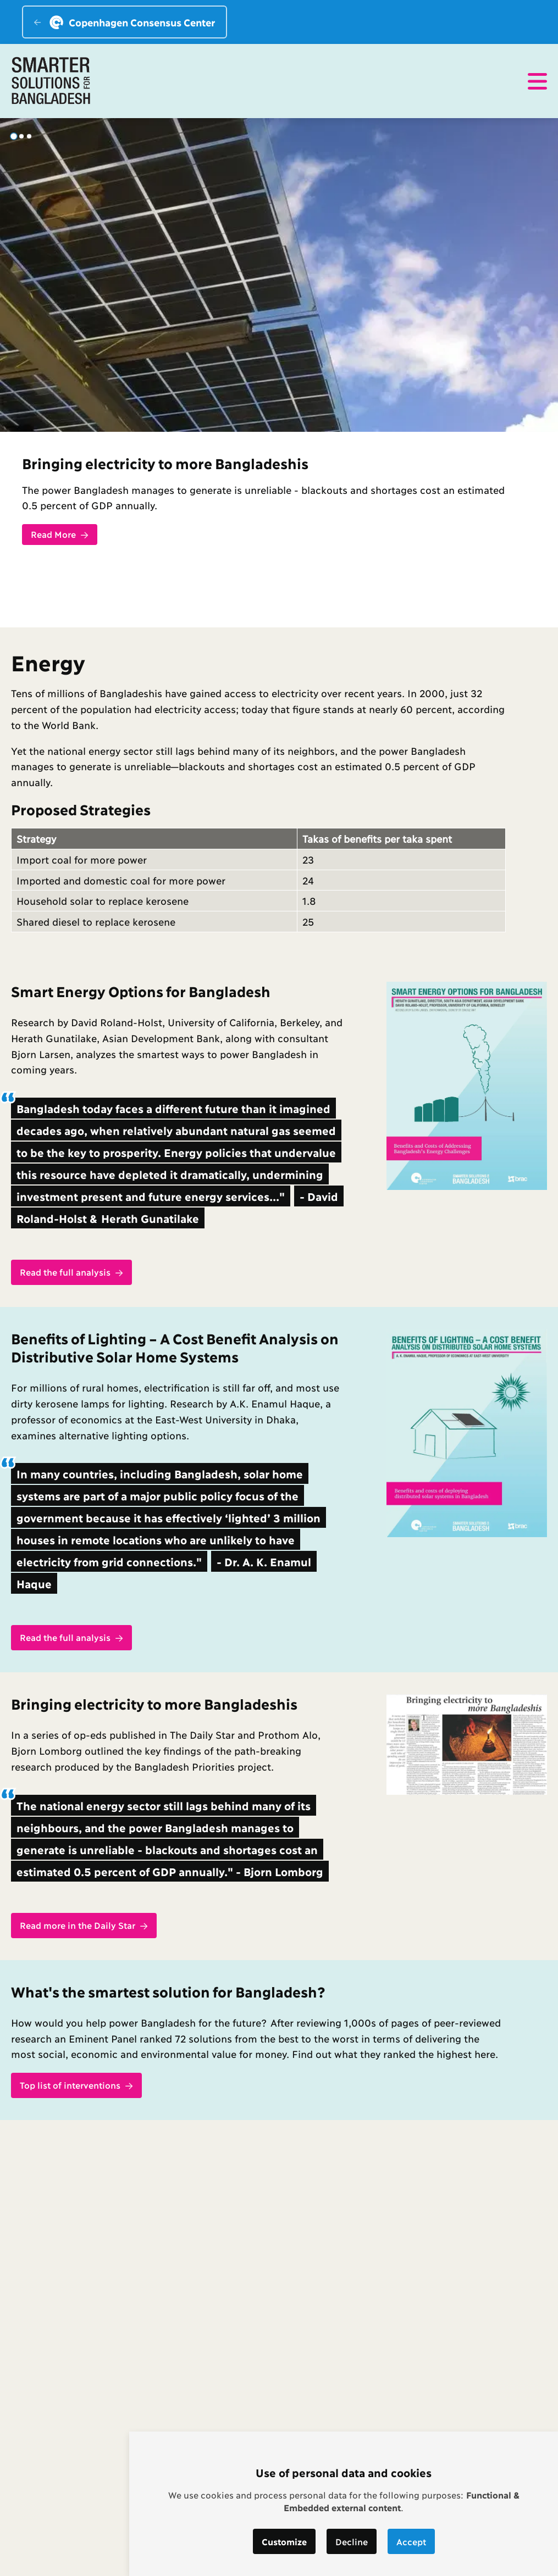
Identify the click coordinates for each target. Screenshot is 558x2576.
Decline (351, 2541)
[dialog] (343, 2504)
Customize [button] (284, 2541)
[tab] (13, 136)
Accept (411, 2541)
